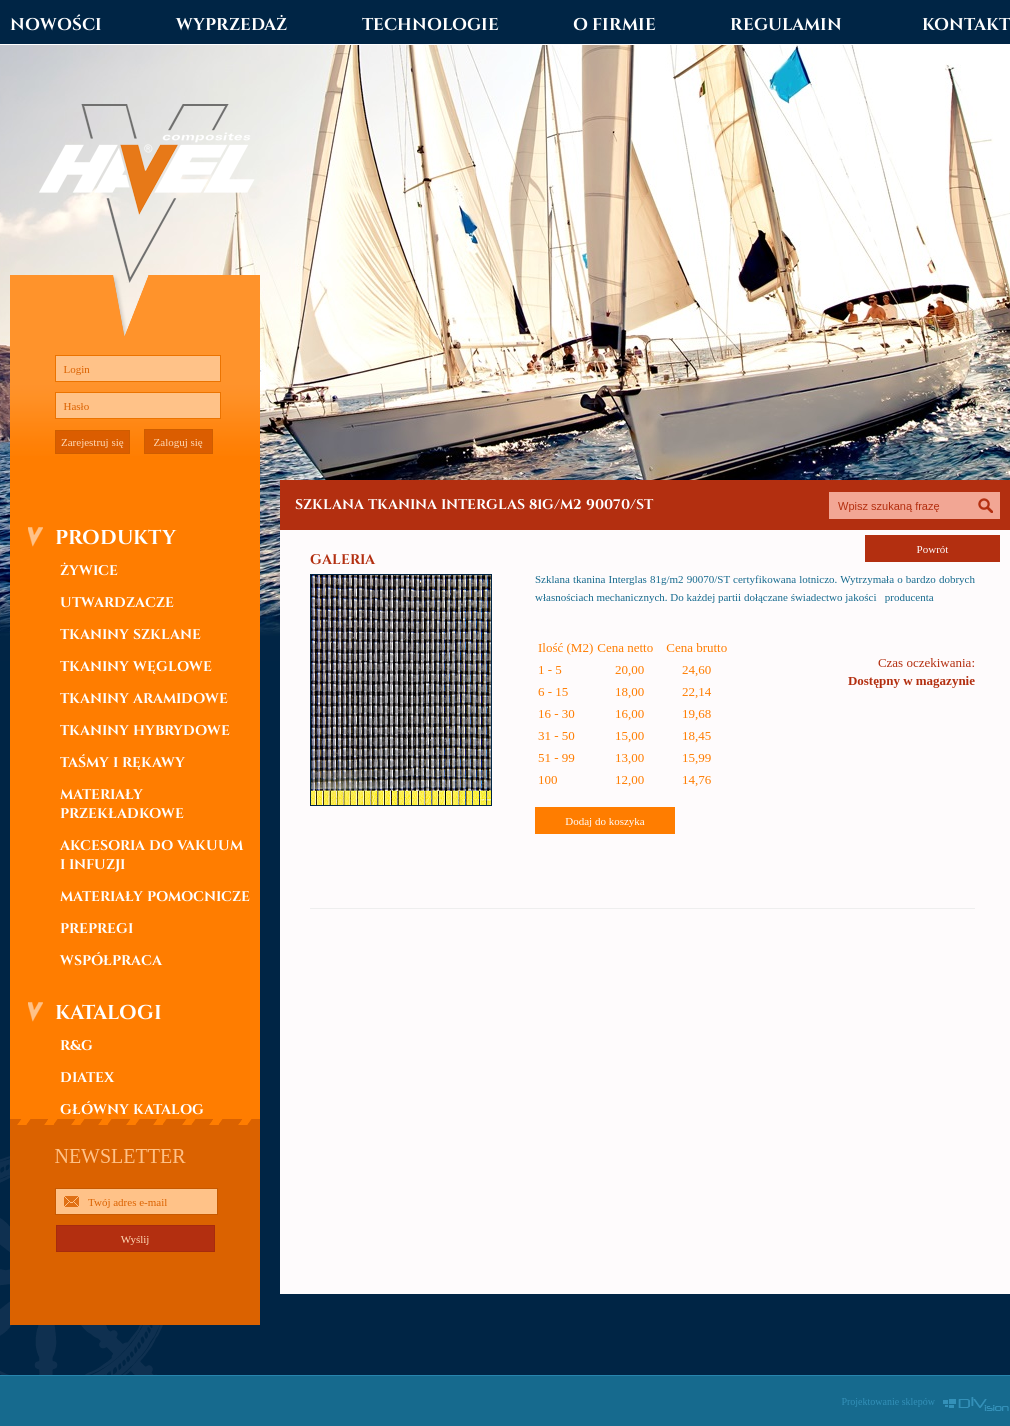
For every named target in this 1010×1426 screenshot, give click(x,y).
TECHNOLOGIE (430, 24)
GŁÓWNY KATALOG (132, 1109)
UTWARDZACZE (117, 602)
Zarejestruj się (92, 442)
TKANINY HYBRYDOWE (145, 730)
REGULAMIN (786, 24)
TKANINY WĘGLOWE (136, 666)
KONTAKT (966, 24)
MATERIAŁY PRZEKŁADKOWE (122, 804)
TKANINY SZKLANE (130, 634)
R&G (76, 1045)
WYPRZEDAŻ (231, 24)
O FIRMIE (614, 24)
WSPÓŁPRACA (111, 960)
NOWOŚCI (56, 24)
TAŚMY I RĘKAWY (122, 762)
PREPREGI (96, 928)
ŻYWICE (89, 570)
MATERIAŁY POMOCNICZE (155, 896)
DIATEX (87, 1077)
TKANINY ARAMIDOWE (144, 698)
